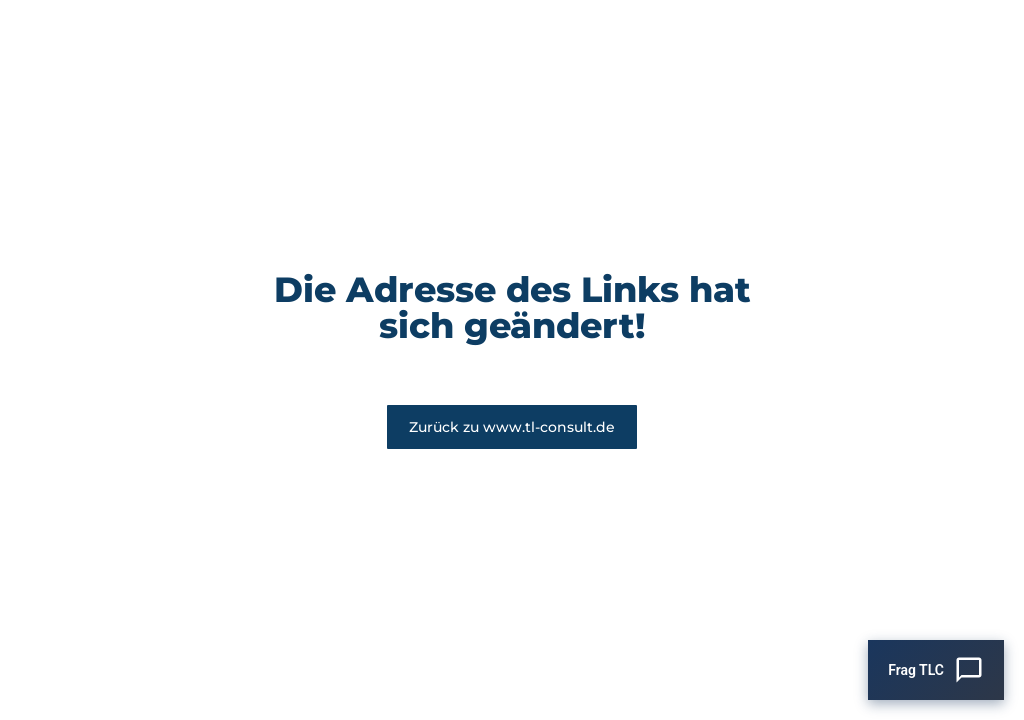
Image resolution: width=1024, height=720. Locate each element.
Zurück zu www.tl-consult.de (512, 427)
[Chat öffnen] (936, 670)
